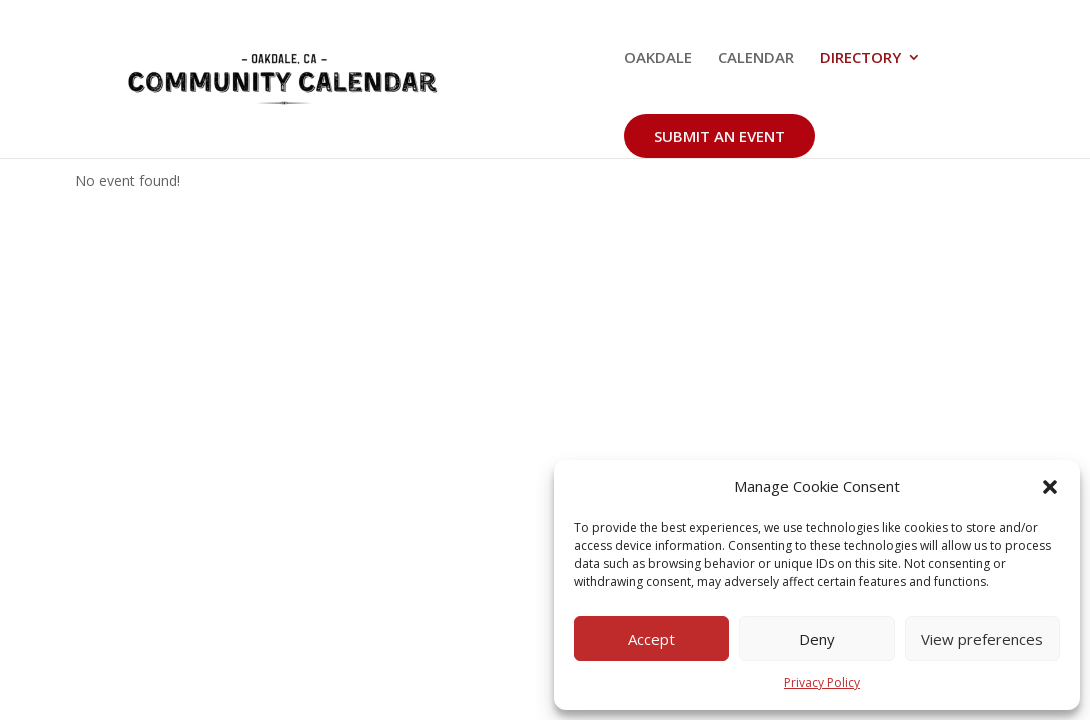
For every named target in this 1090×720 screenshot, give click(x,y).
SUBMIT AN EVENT (719, 136)
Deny (817, 639)
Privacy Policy (822, 682)
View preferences (982, 639)
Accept (651, 639)
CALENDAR (756, 58)
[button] (1050, 487)
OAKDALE (658, 58)
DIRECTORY (860, 58)
